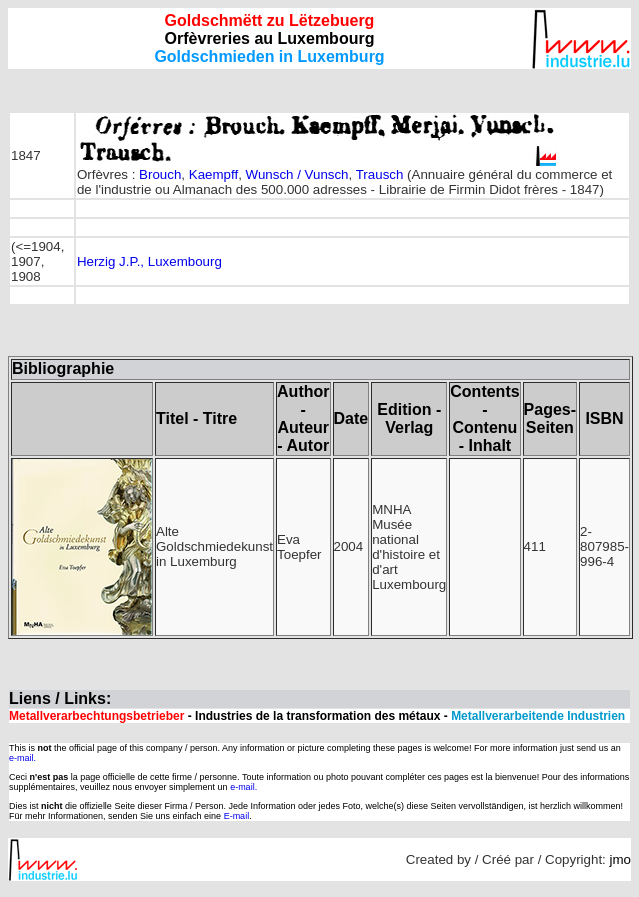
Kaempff (213, 174)
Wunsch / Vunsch (297, 174)
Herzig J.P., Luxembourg (149, 261)
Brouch (160, 174)
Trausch (380, 174)
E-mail (237, 816)
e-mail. (22, 758)
